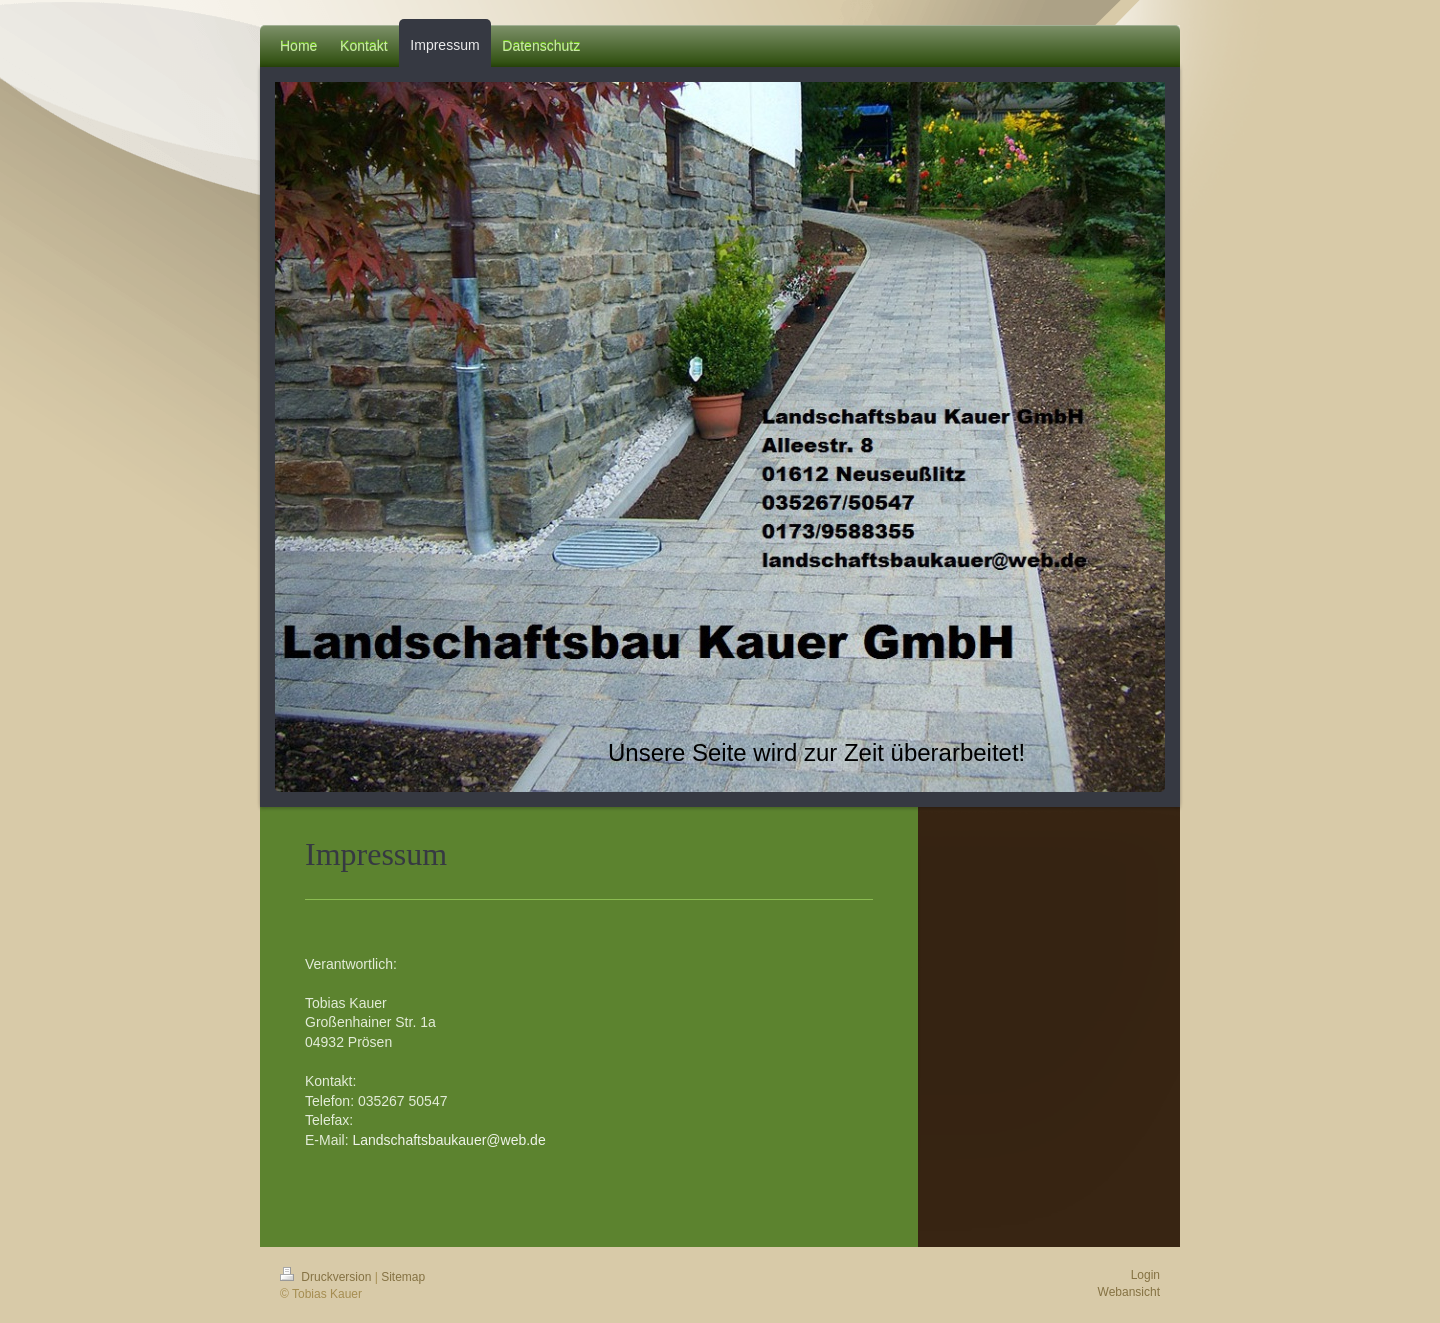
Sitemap (403, 1277)
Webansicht (1129, 1292)
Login (1145, 1275)
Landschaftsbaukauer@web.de (448, 1140)
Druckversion (327, 1277)
